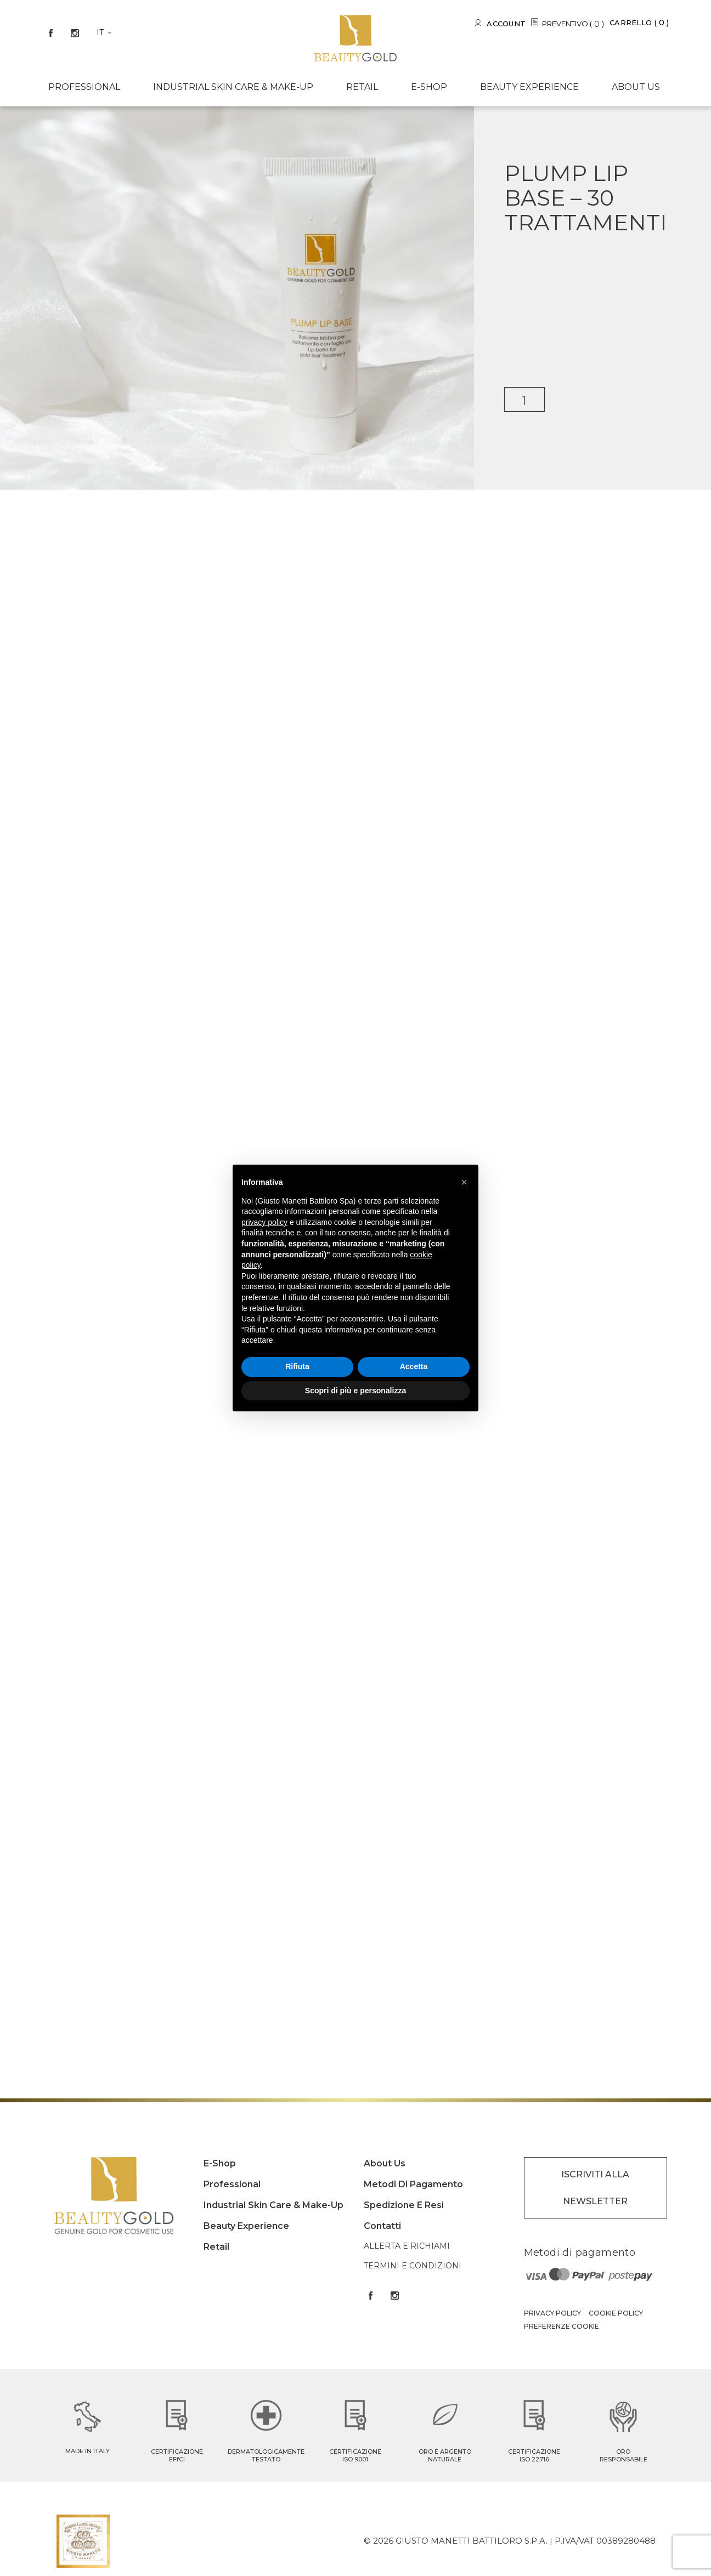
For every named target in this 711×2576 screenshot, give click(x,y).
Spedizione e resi (404, 2205)
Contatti (382, 2226)
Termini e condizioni (412, 2266)
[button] (464, 1182)
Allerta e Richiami (407, 2246)
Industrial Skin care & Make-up (233, 87)
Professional (84, 87)
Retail (362, 87)
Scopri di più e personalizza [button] (355, 1390)
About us (636, 87)
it (100, 32)
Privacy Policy (552, 2313)
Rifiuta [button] (297, 1366)
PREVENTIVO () (573, 24)
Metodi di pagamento (413, 2184)
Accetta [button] (414, 1366)
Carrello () (639, 22)
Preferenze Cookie (561, 2326)
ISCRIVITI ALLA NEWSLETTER (595, 2187)
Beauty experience (529, 87)
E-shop (429, 87)
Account (506, 23)
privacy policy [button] (264, 1222)
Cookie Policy (616, 2313)
